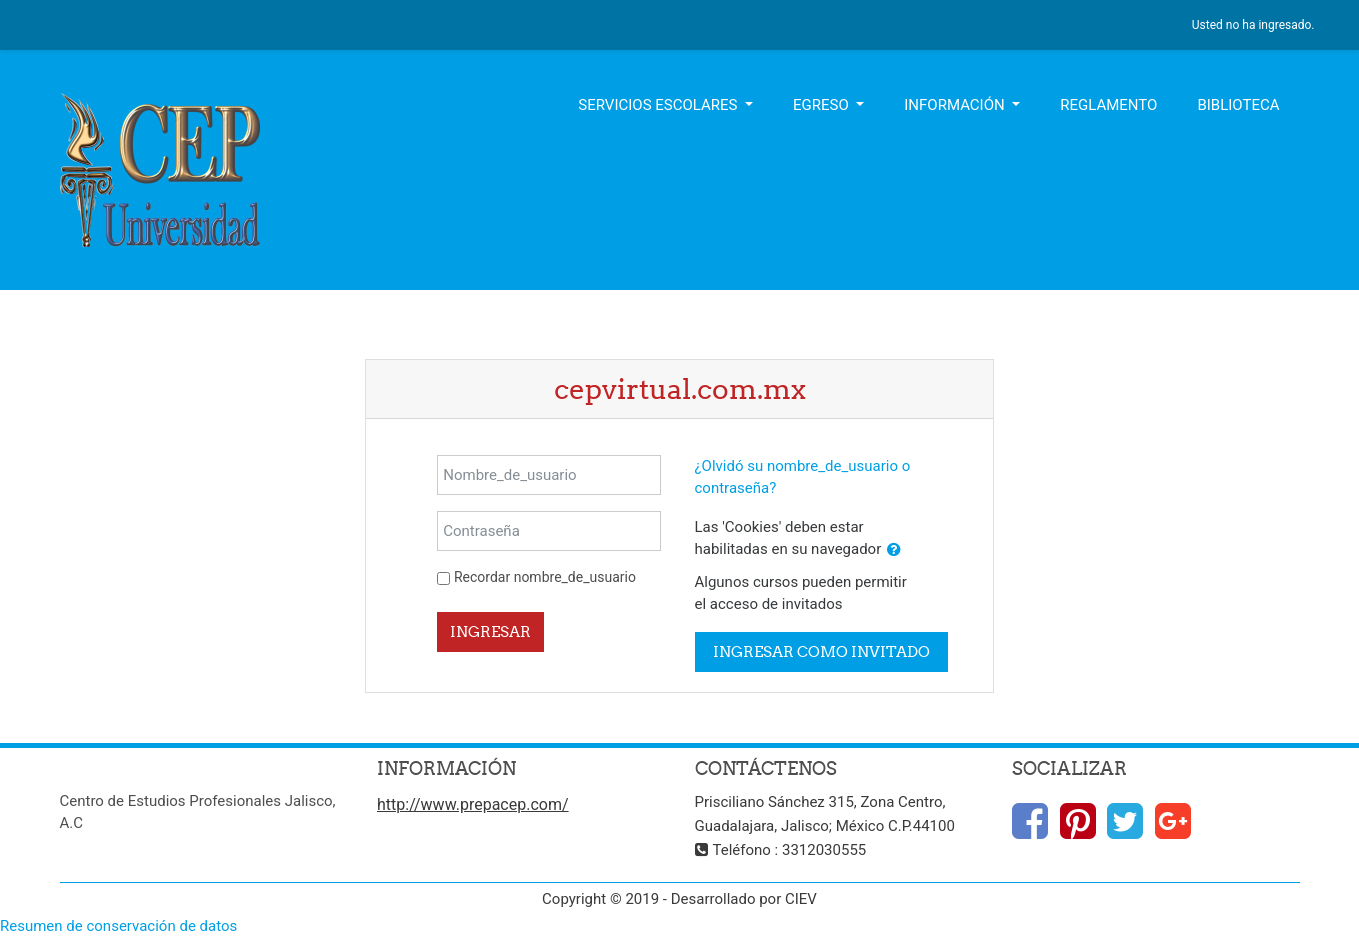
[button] (894, 550)
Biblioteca (1238, 105)
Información (956, 105)
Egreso (822, 105)
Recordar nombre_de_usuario (545, 577)
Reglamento (1108, 105)
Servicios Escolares (659, 105)
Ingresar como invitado (821, 651)
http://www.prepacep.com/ (473, 804)
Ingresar (490, 631)
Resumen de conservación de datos (118, 926)
